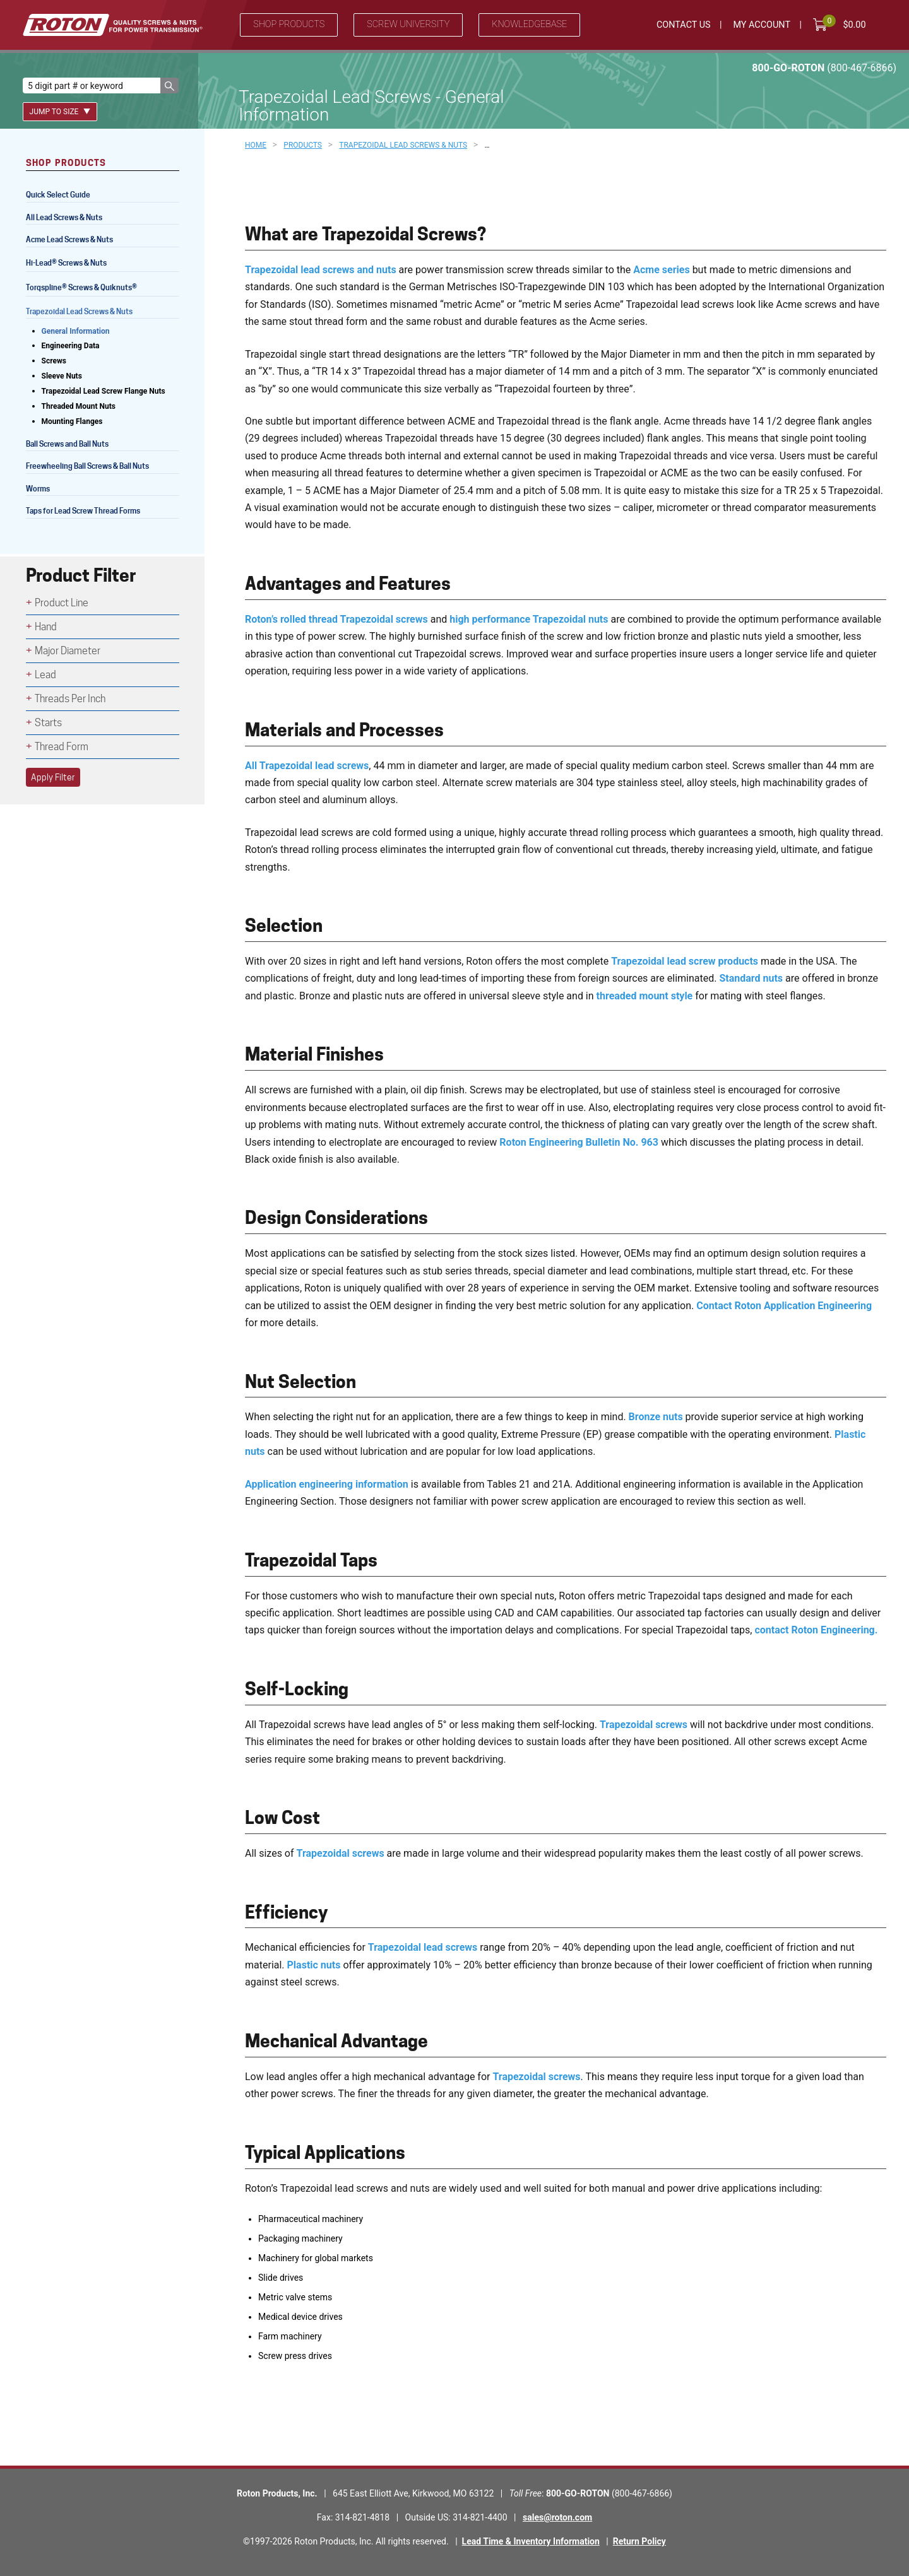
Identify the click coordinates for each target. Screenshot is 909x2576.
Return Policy (639, 2541)
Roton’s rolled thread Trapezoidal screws (336, 619)
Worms (38, 488)
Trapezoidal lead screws (423, 1947)
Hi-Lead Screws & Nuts (66, 264)
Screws (54, 360)
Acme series (661, 270)
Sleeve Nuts (62, 376)
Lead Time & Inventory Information (531, 2541)
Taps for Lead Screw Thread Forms (83, 510)
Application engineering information (326, 1484)
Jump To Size (60, 111)
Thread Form (61, 747)
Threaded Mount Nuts (79, 406)
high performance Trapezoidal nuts (528, 619)
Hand (46, 627)
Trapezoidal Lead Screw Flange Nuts (103, 391)
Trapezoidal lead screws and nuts (320, 270)
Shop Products (288, 24)
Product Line (61, 603)
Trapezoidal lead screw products (684, 961)
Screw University (408, 24)
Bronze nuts (656, 1417)
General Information (76, 331)
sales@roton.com (557, 2517)
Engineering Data (71, 345)
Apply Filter (53, 777)
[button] (169, 85)
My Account (761, 25)
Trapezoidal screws (643, 1725)
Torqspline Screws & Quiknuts (82, 288)
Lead (45, 675)
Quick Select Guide (58, 194)
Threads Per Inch (70, 699)
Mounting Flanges (72, 421)
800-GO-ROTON (824, 68)
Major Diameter (67, 651)
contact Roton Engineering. (815, 1630)
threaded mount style (645, 996)
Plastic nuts (314, 1965)
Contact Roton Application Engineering (784, 1306)
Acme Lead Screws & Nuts (69, 239)
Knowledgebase (529, 24)
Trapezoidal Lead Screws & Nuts (79, 311)
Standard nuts (751, 978)
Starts (48, 723)
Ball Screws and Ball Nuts (67, 444)
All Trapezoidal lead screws (307, 766)
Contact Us (683, 25)
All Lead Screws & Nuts (64, 217)
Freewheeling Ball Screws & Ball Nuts (87, 466)
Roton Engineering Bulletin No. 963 (578, 1142)
